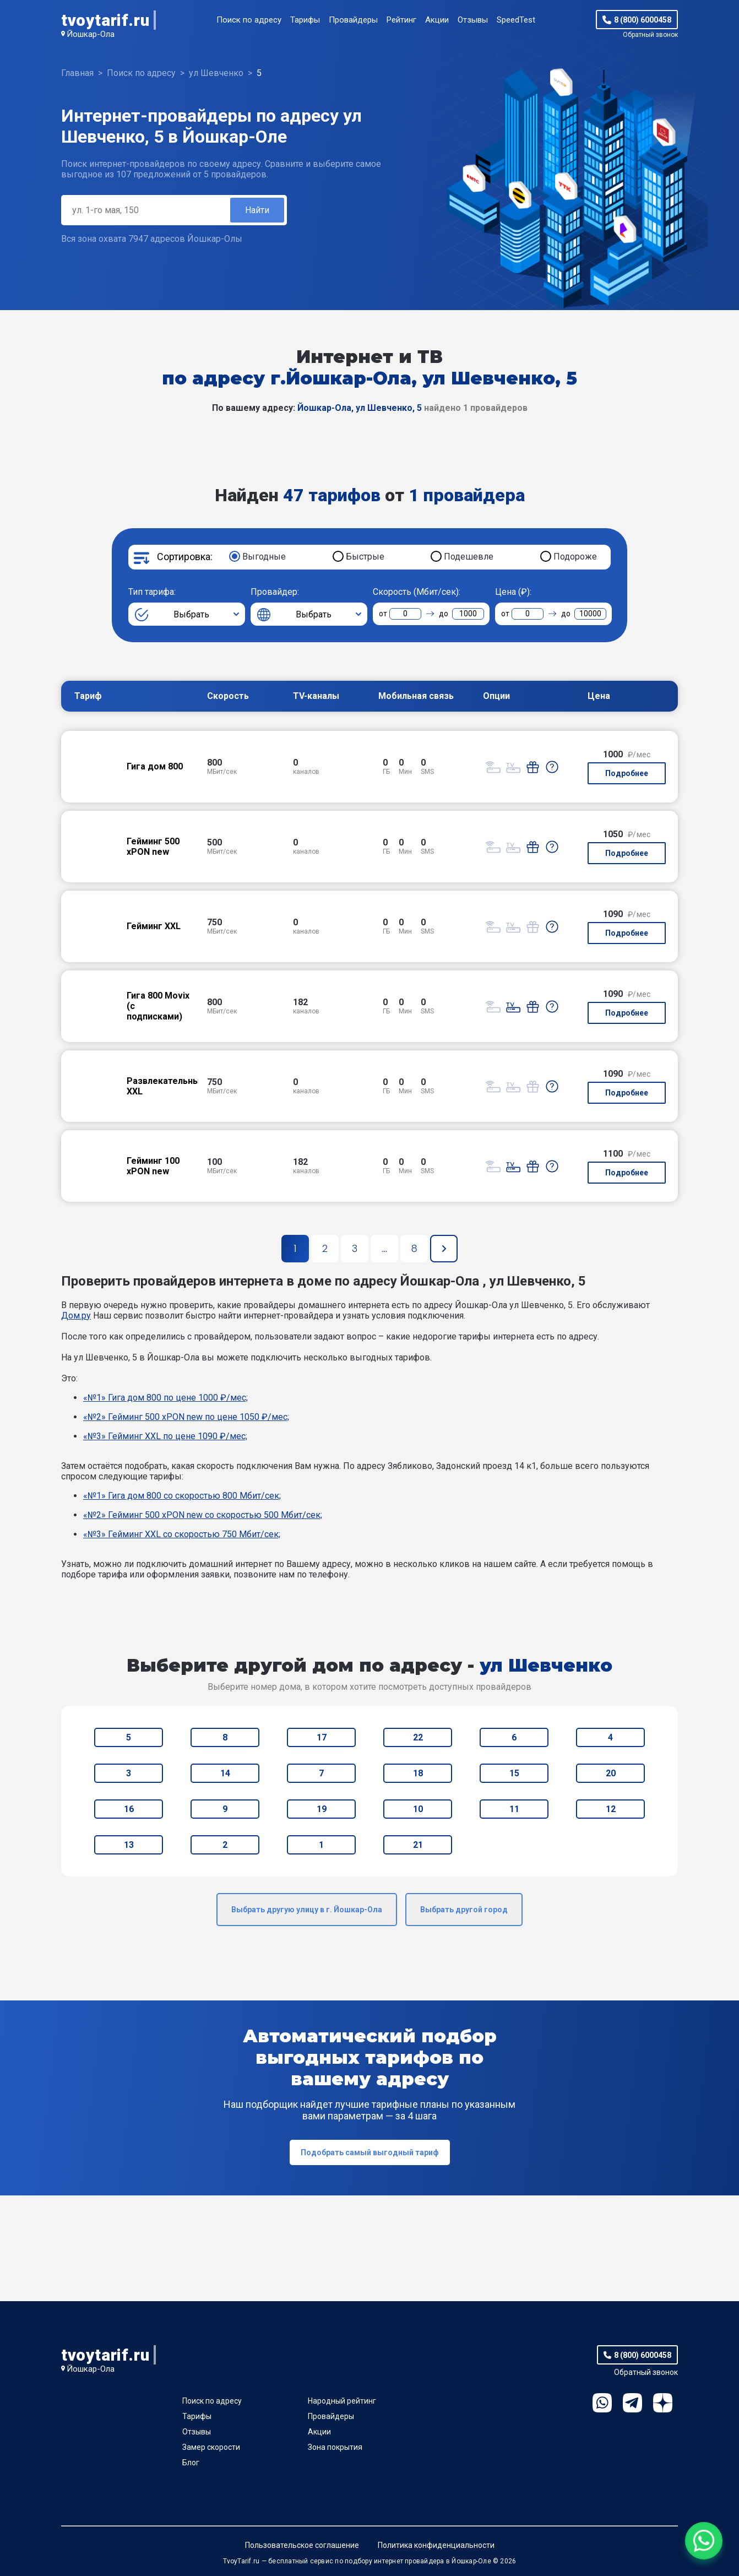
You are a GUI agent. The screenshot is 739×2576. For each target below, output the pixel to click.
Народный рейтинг (342, 2400)
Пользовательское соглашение (302, 2545)
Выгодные (264, 556)
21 (418, 1845)
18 (418, 1773)
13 (129, 1845)
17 (322, 1737)
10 (418, 1809)
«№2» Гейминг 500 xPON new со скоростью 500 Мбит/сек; (202, 1515)
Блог (190, 2462)
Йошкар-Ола (91, 34)
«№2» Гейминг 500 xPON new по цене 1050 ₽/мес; (186, 1417)
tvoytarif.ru (105, 20)
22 (418, 1737)
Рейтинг (401, 20)
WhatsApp (602, 2402)
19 (322, 1809)
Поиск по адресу (248, 20)
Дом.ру (76, 1315)
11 (514, 1809)
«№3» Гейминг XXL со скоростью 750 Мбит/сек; (181, 1534)
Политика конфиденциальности (436, 2545)
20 (611, 1773)
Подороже (575, 556)
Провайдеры (353, 20)
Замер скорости (211, 2447)
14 (225, 1773)
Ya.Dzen (662, 2402)
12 (611, 1809)
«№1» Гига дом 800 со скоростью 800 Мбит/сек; (182, 1495)
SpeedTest (516, 20)
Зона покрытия (335, 2447)
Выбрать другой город (464, 1909)
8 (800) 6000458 (642, 19)
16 (129, 1809)
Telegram (632, 2402)
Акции (437, 20)
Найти (257, 210)
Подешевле (468, 556)
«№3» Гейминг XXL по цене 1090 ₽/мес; (165, 1436)
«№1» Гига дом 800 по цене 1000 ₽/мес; (165, 1397)
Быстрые (365, 556)
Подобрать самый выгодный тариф (370, 2152)
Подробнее (626, 773)
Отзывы (473, 20)
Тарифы (305, 20)
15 (514, 1773)
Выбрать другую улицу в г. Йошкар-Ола (306, 1909)
